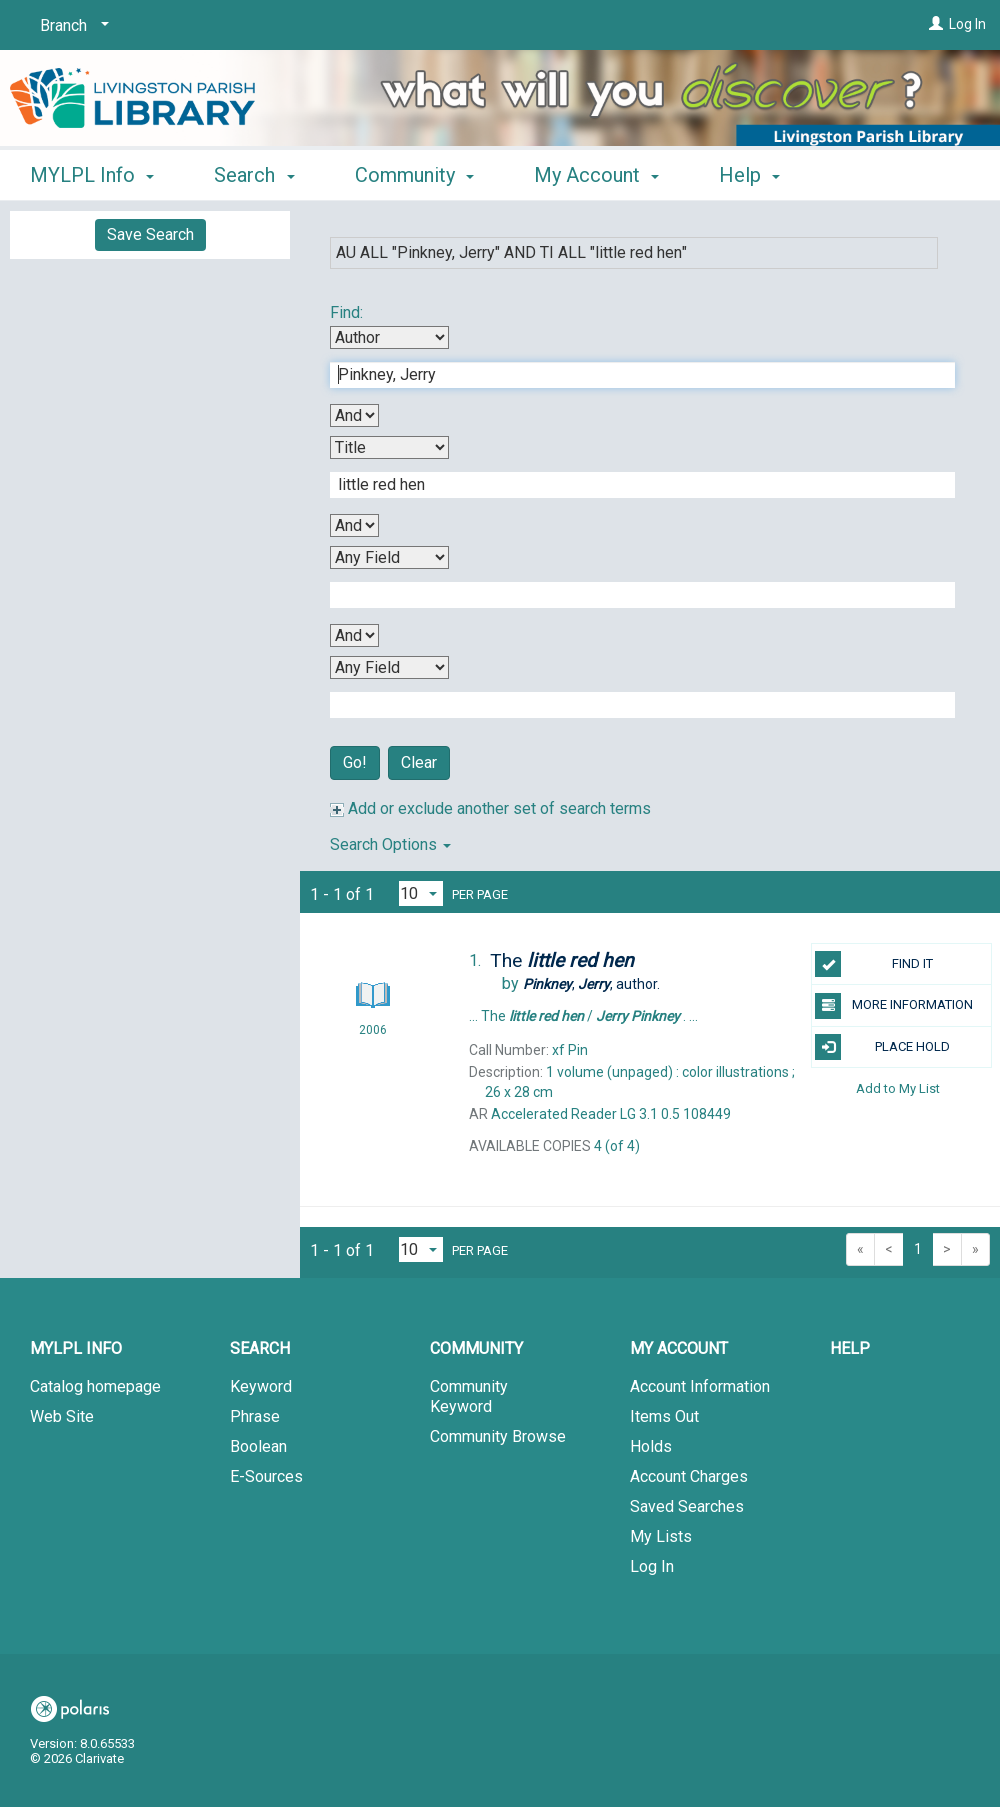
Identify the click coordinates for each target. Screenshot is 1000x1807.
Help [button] (749, 175)
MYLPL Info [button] (92, 175)
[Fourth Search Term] (632, 705)
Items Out (664, 1416)
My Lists (661, 1536)
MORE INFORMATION (894, 1006)
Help (850, 1348)
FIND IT (874, 964)
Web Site (62, 1416)
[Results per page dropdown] (421, 893)
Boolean (258, 1446)
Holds (651, 1446)
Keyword (261, 1386)
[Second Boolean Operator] (354, 525)
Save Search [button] (150, 234)
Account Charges (689, 1476)
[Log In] (936, 24)
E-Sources (266, 1476)
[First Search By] (389, 337)
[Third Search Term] (632, 595)
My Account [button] (596, 175)
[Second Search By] (389, 447)
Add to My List (898, 1088)
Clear (419, 762)
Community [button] (414, 175)
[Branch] (71, 26)
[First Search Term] (632, 375)
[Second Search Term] (632, 485)
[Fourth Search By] (389, 667)
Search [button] (254, 175)
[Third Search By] (389, 557)
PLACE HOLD (882, 1047)
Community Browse (498, 1436)
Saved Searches (687, 1506)
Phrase (255, 1416)
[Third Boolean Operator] (354, 635)
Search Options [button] (390, 844)
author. (591, 984)
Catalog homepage (95, 1386)
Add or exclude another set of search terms (490, 808)
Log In (967, 24)
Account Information (700, 1386)
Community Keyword (469, 1396)
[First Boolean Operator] (354, 415)
